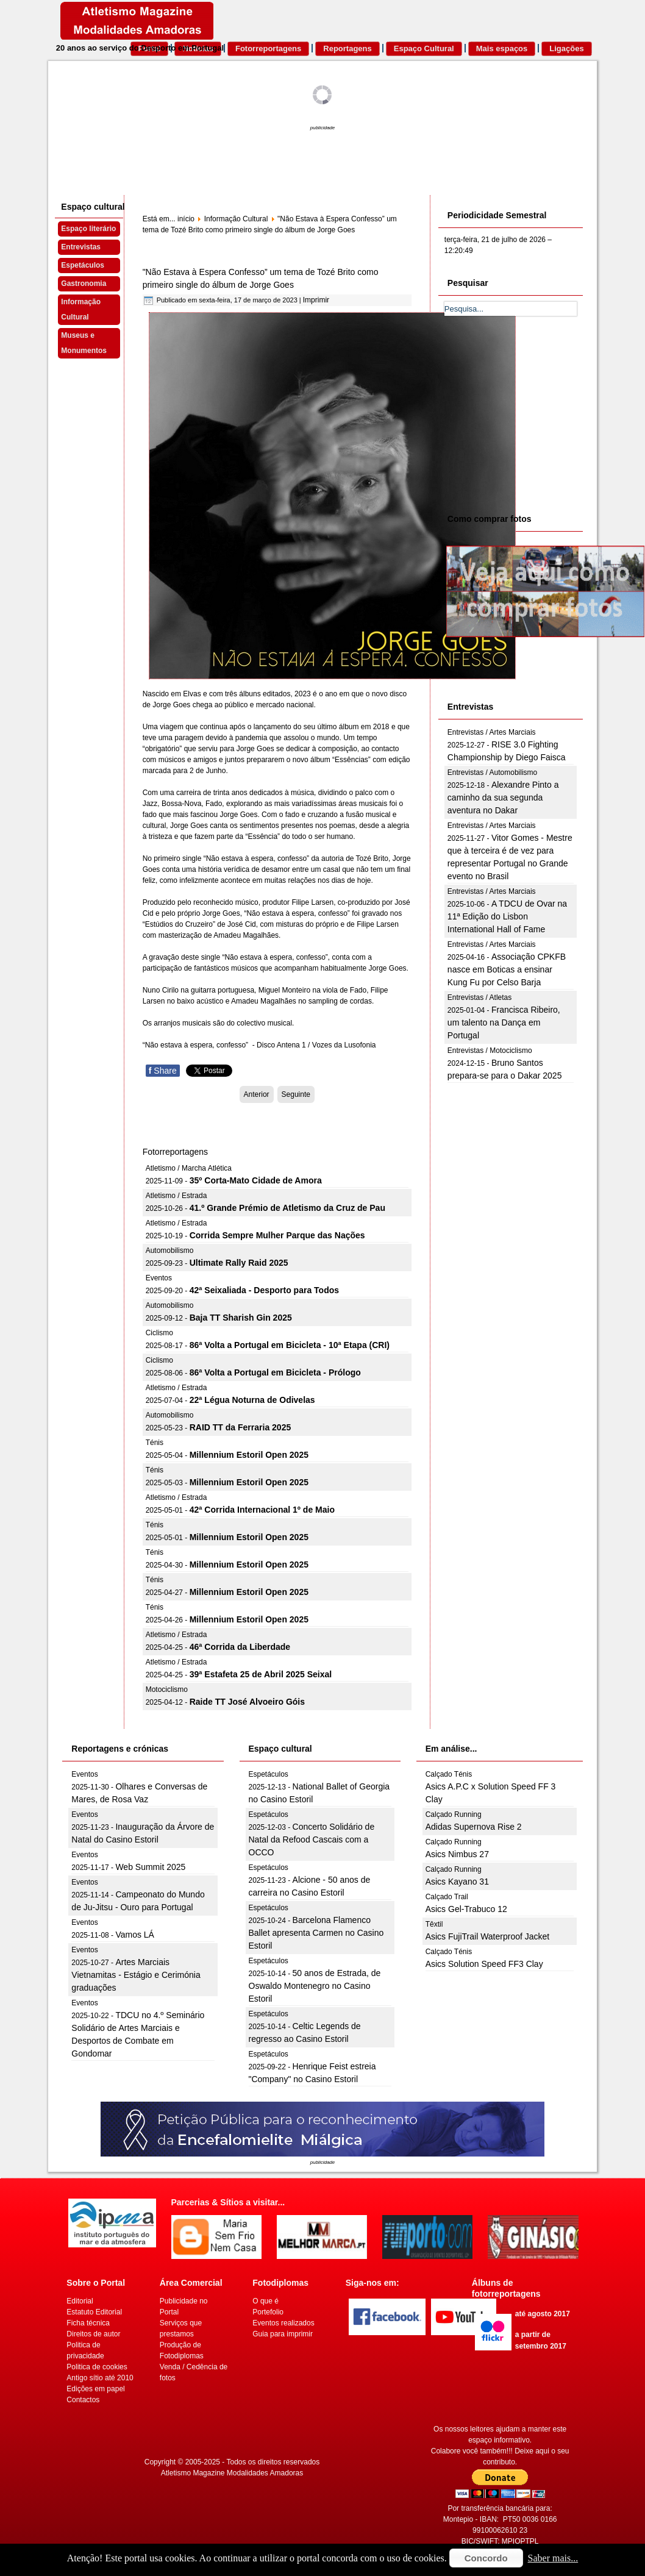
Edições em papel (95, 2389)
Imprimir (316, 300)
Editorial (79, 2301)
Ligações (566, 48)
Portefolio (267, 2312)
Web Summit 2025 (150, 1867)
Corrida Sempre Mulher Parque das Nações (277, 1235)
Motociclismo (167, 1689)
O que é (265, 2301)
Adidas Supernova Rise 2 (474, 1827)
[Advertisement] (535, 413)
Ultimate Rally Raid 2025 (239, 1263)
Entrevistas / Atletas (479, 997)
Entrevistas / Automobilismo (492, 772)
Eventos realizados (283, 2323)
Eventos (159, 1278)
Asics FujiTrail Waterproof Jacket (488, 1936)
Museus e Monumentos (84, 343)
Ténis (154, 1442)
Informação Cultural (81, 309)
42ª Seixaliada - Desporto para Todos (264, 1290)
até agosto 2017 (542, 2314)
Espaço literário (88, 228)
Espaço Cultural (424, 48)
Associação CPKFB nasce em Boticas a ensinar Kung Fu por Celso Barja (506, 969)
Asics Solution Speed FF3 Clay (484, 1964)
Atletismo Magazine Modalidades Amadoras (232, 2473)
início (185, 219)
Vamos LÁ (134, 1934)
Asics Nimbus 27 (457, 1854)
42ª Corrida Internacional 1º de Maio (262, 1510)
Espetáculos (82, 265)
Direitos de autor (93, 2334)
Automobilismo (170, 1250)
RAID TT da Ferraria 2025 (240, 1427)
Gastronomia (83, 283)
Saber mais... (553, 2558)
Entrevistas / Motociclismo (489, 1050)
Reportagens (347, 48)
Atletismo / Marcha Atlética (189, 1168)
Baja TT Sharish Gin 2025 (241, 1317)
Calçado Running (454, 1814)
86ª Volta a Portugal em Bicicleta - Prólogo (275, 1372)
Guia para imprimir (282, 2334)
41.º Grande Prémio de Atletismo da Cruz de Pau (287, 1208)
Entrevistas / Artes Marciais (491, 732)
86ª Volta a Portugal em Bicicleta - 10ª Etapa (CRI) (290, 1345)
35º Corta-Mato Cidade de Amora (256, 1180)
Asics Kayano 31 (457, 1881)
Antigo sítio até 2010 (99, 2378)
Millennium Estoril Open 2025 (249, 1455)
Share (163, 1071)
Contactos (82, 2400)
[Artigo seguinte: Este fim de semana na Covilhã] (296, 1094)
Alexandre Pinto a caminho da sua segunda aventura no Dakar (503, 797)
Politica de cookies (96, 2367)
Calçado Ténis (449, 1774)
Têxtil (434, 1924)
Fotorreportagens (268, 48)
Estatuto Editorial (94, 2312)
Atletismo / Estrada (176, 1195)
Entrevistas (81, 247)
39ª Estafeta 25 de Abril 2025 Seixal (261, 1674)
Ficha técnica (88, 2323)
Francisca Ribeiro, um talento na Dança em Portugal (503, 1022)
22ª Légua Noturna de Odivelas (252, 1400)
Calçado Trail (447, 1897)
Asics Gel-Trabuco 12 (466, 1909)
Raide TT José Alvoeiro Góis (247, 1702)
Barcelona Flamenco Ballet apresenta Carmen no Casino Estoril (316, 1932)
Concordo (486, 2558)
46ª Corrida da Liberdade (240, 1647)
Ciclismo (159, 1333)
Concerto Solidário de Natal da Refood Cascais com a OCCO (312, 1839)
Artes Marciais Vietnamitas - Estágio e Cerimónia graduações (135, 1975)
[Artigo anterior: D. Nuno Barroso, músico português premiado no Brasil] (257, 1094)
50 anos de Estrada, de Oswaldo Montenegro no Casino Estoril (315, 1985)
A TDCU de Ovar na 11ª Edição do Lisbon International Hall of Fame (507, 916)
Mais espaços (502, 48)
